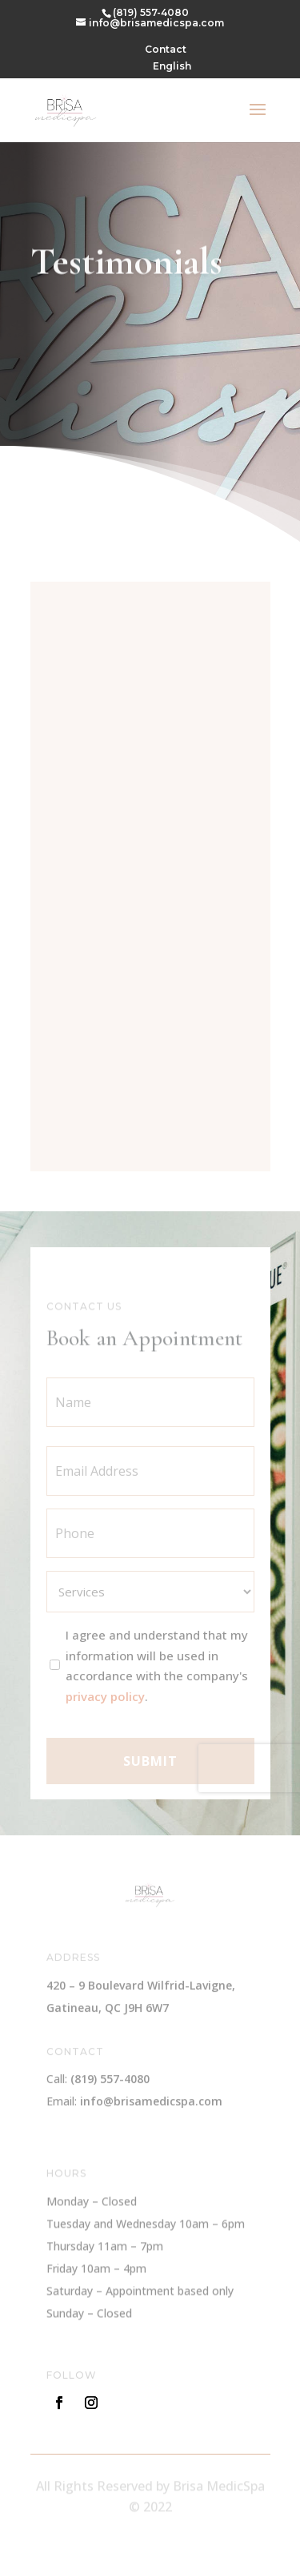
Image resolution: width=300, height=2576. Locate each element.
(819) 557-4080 (151, 12)
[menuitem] (172, 70)
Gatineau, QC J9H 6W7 (107, 2008)
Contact (165, 50)
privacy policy (105, 1704)
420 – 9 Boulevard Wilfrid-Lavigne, (140, 1986)
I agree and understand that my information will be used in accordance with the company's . (157, 1674)
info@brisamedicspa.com (151, 2102)
